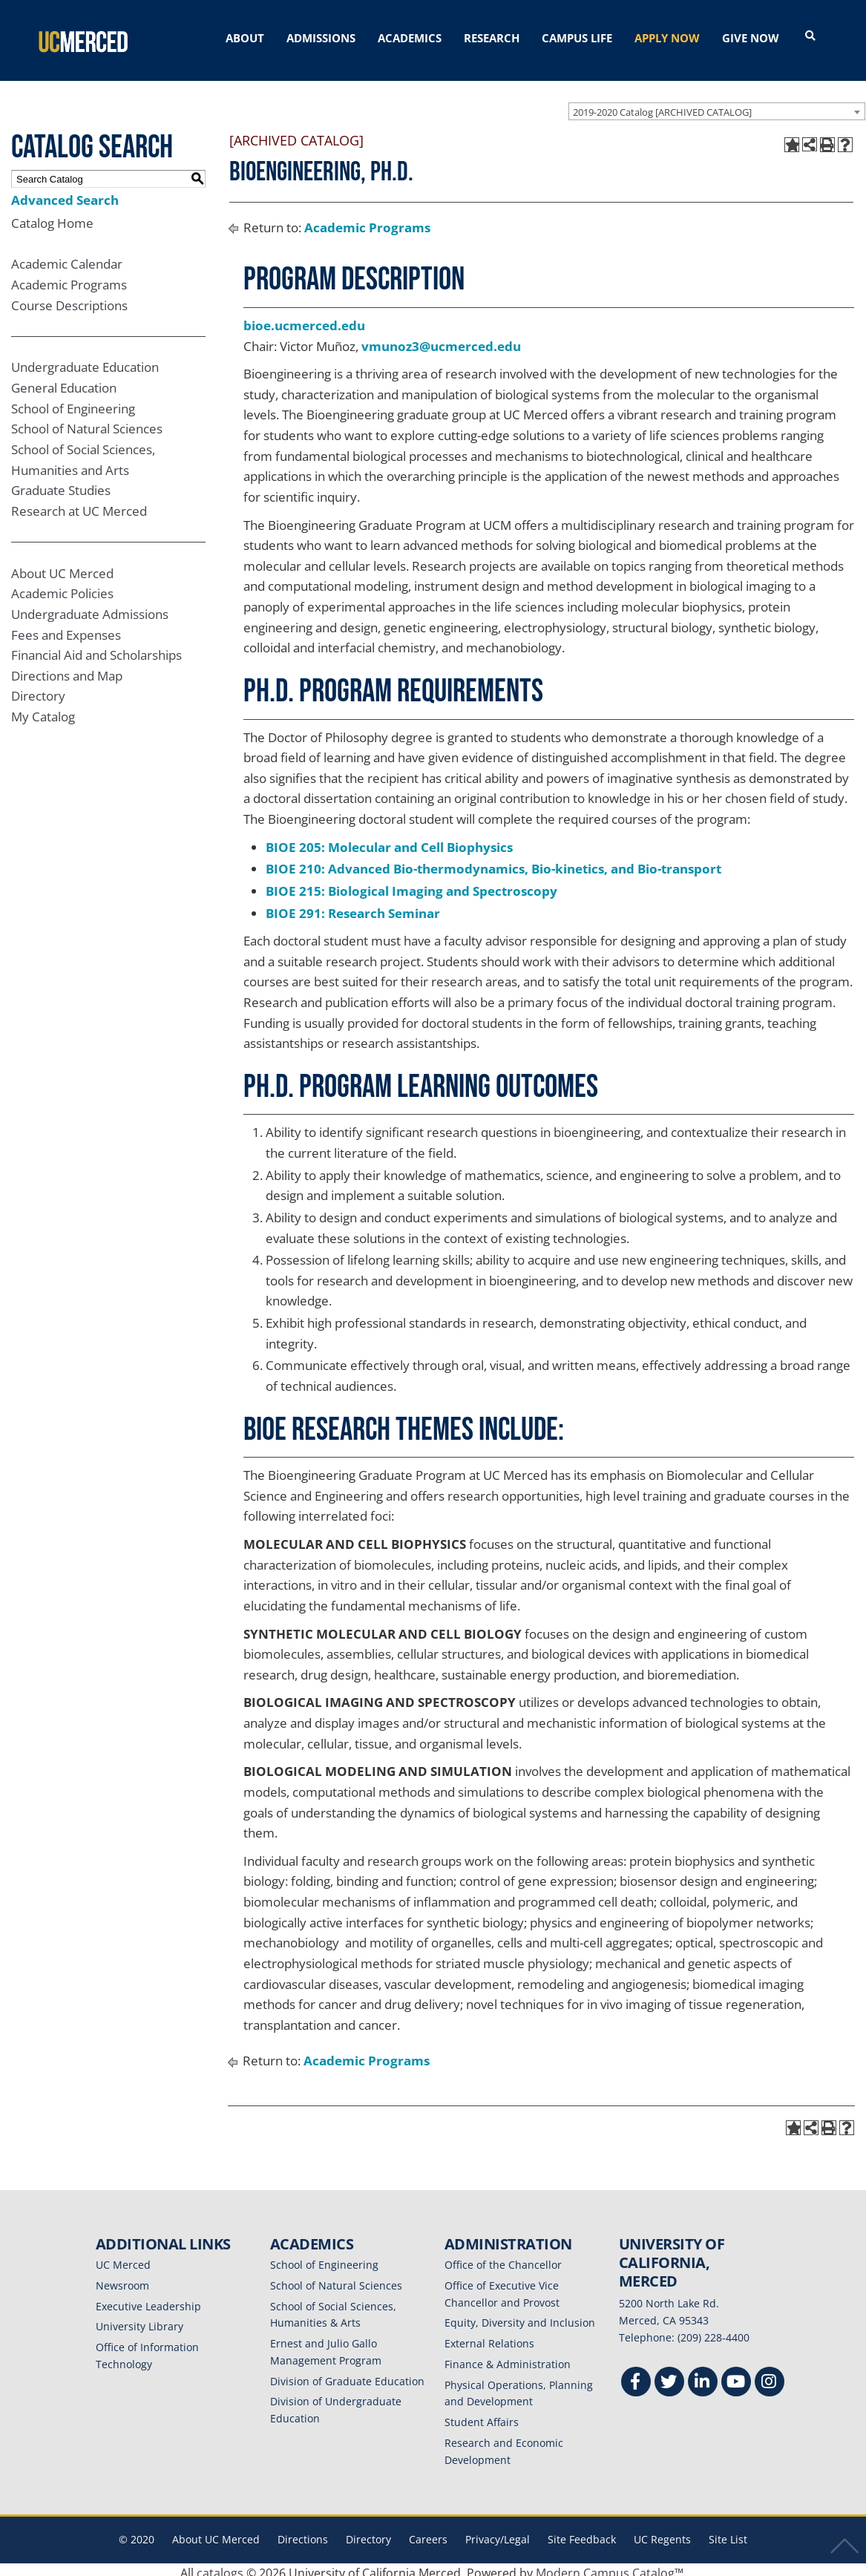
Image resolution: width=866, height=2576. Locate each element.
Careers (428, 2533)
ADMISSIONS (320, 37)
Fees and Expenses (66, 628)
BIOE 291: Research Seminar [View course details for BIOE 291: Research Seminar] (353, 905)
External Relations (489, 2337)
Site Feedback (582, 2533)
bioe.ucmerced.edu (304, 318)
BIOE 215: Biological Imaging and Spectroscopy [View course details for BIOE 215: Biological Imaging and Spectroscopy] (411, 884)
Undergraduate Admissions (89, 607)
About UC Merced (62, 566)
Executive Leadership (148, 2299)
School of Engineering (73, 401)
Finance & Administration (508, 2357)
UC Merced (123, 2258)
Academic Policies (62, 586)
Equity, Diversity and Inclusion (520, 2316)
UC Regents (662, 2533)
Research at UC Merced (79, 504)
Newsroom (122, 2279)
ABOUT (245, 37)
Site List (728, 2533)
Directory (38, 689)
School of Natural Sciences (87, 421)
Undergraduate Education (85, 360)
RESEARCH (491, 37)
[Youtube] (736, 2377)
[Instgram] (769, 2377)
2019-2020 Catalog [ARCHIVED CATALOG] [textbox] (662, 105)
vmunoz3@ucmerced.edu (441, 339)
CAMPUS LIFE (577, 37)
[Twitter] (669, 2377)
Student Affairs (482, 2415)
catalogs (220, 2566)
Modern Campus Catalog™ (609, 2566)
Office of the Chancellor (503, 2258)
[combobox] (716, 105)
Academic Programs (69, 277)
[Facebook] (636, 2377)
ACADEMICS (410, 37)
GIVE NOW (750, 37)
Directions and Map (66, 669)
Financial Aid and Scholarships (96, 648)
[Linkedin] (703, 2377)
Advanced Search (65, 193)
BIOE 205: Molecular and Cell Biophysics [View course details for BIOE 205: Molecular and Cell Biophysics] (389, 840)
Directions (303, 2533)
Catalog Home (52, 216)
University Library (139, 2320)
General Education (64, 381)
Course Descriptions (69, 298)
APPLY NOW (667, 37)
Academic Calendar (66, 257)
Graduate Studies (61, 483)
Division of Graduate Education (347, 2374)
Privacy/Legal (497, 2533)
